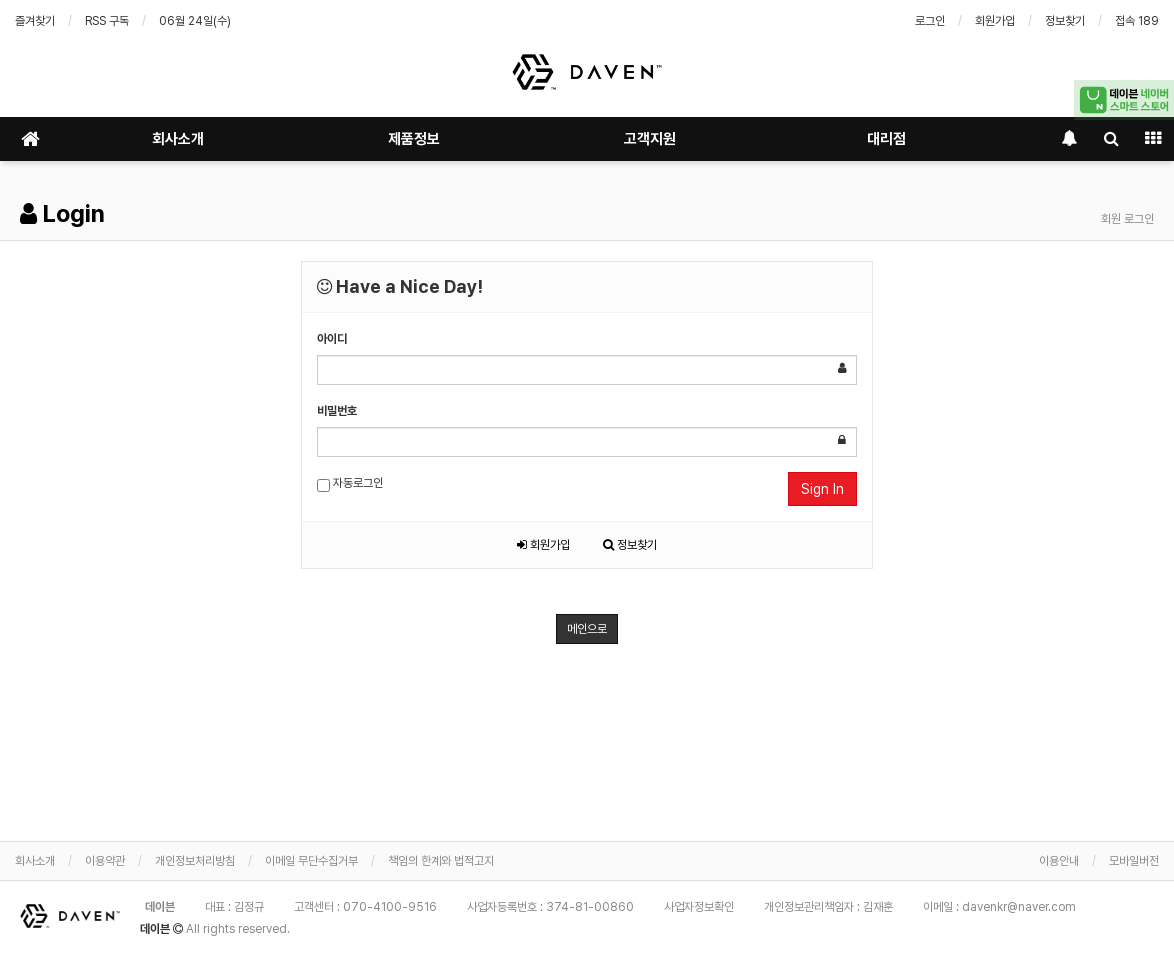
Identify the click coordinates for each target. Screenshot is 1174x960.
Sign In (822, 489)
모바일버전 (1134, 861)
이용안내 (1059, 861)
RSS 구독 (107, 21)
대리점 (886, 139)
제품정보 (414, 139)
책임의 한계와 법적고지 (441, 861)
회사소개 (178, 139)
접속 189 (1137, 21)
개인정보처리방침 (195, 861)
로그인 (930, 21)
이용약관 (105, 861)
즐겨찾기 (35, 21)
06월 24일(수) (195, 21)
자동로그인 (350, 484)
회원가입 (995, 21)
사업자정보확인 (699, 907)
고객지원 (650, 139)
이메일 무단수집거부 (311, 861)
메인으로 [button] (587, 629)
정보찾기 (1065, 21)
